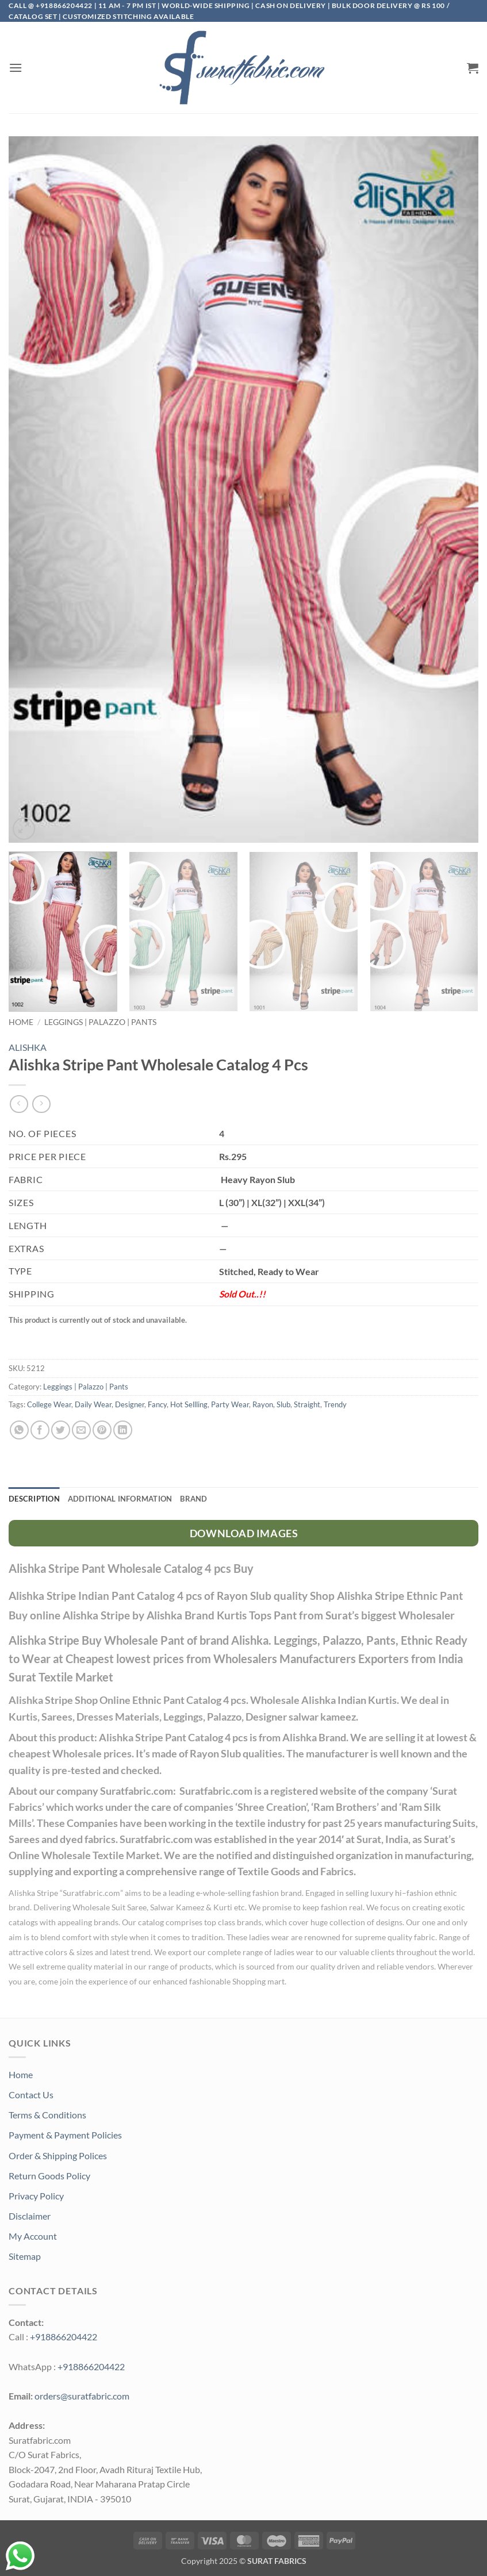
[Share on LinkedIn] (122, 1430)
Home (21, 1022)
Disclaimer (30, 2215)
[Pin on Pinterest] (102, 1430)
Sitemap (25, 2256)
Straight (307, 1404)
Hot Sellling (189, 1404)
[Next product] (19, 1104)
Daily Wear (93, 1404)
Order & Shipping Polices (58, 2155)
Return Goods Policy (49, 2175)
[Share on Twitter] (60, 1430)
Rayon (262, 1404)
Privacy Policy (36, 2195)
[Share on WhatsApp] (19, 1430)
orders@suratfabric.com (81, 2395)
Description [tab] (34, 1498)
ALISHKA (28, 1047)
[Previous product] (41, 1104)
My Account (33, 2236)
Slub (283, 1404)
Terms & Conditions (47, 2114)
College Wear (49, 1404)
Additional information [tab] (120, 1498)
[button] (15, 67)
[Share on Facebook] (39, 1430)
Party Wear (230, 1404)
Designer (129, 1404)
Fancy (157, 1404)
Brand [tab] (193, 1498)
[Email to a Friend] (81, 1430)
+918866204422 (63, 2336)
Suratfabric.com (91, 1893)
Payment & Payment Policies (65, 2134)
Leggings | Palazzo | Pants (100, 1022)
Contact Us (31, 2094)
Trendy (335, 1404)
